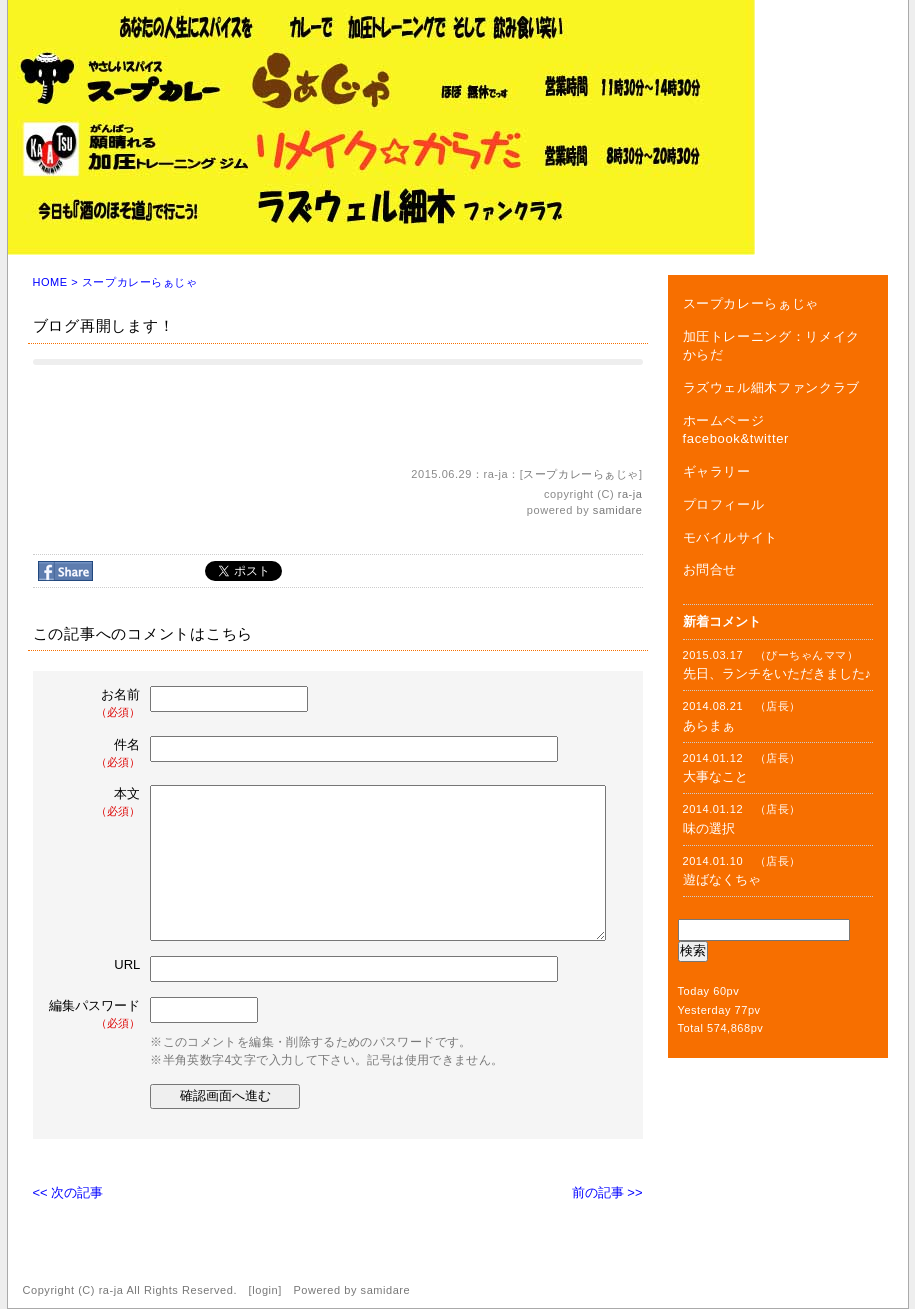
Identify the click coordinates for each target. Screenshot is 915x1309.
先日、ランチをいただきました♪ (777, 673)
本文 (97, 802)
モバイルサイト (731, 537)
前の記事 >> (607, 1192)
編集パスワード (94, 1014)
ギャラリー (717, 471)
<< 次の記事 (68, 1192)
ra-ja (630, 494)
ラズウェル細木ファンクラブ (771, 387)
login (265, 1290)
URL (127, 964)
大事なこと (715, 776)
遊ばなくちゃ (722, 879)
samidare (618, 510)
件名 (97, 753)
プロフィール (724, 504)
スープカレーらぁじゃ (140, 282)
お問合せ (710, 569)
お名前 (97, 703)
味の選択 (709, 828)
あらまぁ (709, 725)
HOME (50, 282)
